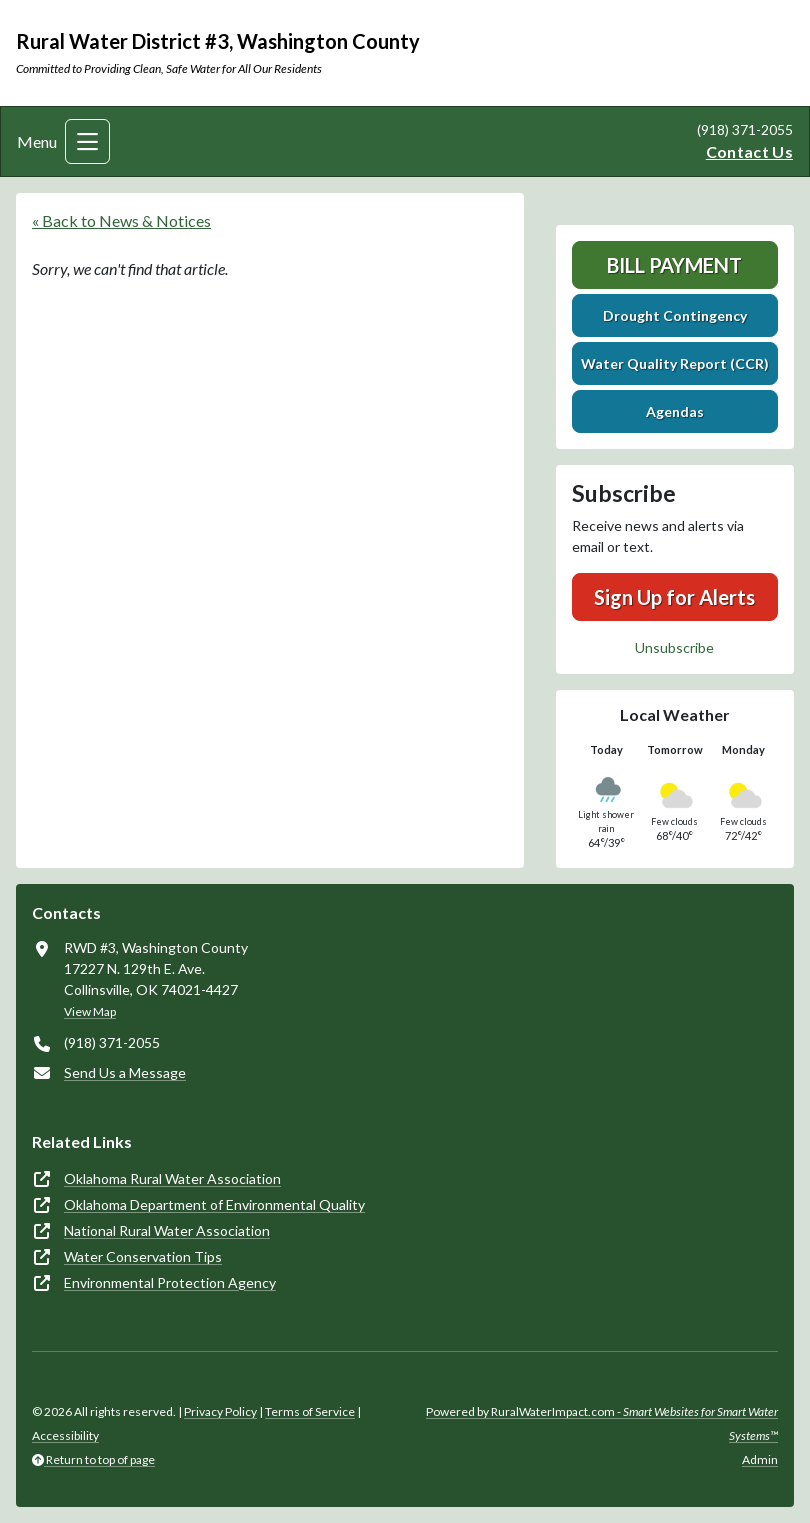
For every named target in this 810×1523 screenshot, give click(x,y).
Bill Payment (674, 265)
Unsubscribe (674, 647)
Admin (760, 1459)
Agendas (675, 411)
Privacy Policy (220, 1411)
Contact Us (749, 151)
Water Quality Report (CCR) (675, 363)
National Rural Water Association (167, 1230)
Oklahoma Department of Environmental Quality (214, 1204)
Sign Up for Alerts (674, 597)
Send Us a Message (125, 1072)
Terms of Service (310, 1411)
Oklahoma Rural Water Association (172, 1178)
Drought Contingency (675, 315)
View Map (90, 1011)
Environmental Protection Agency (170, 1282)
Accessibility (65, 1435)
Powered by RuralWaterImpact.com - (602, 1423)
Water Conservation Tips (143, 1256)
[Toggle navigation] (87, 141)
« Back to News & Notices (121, 220)
